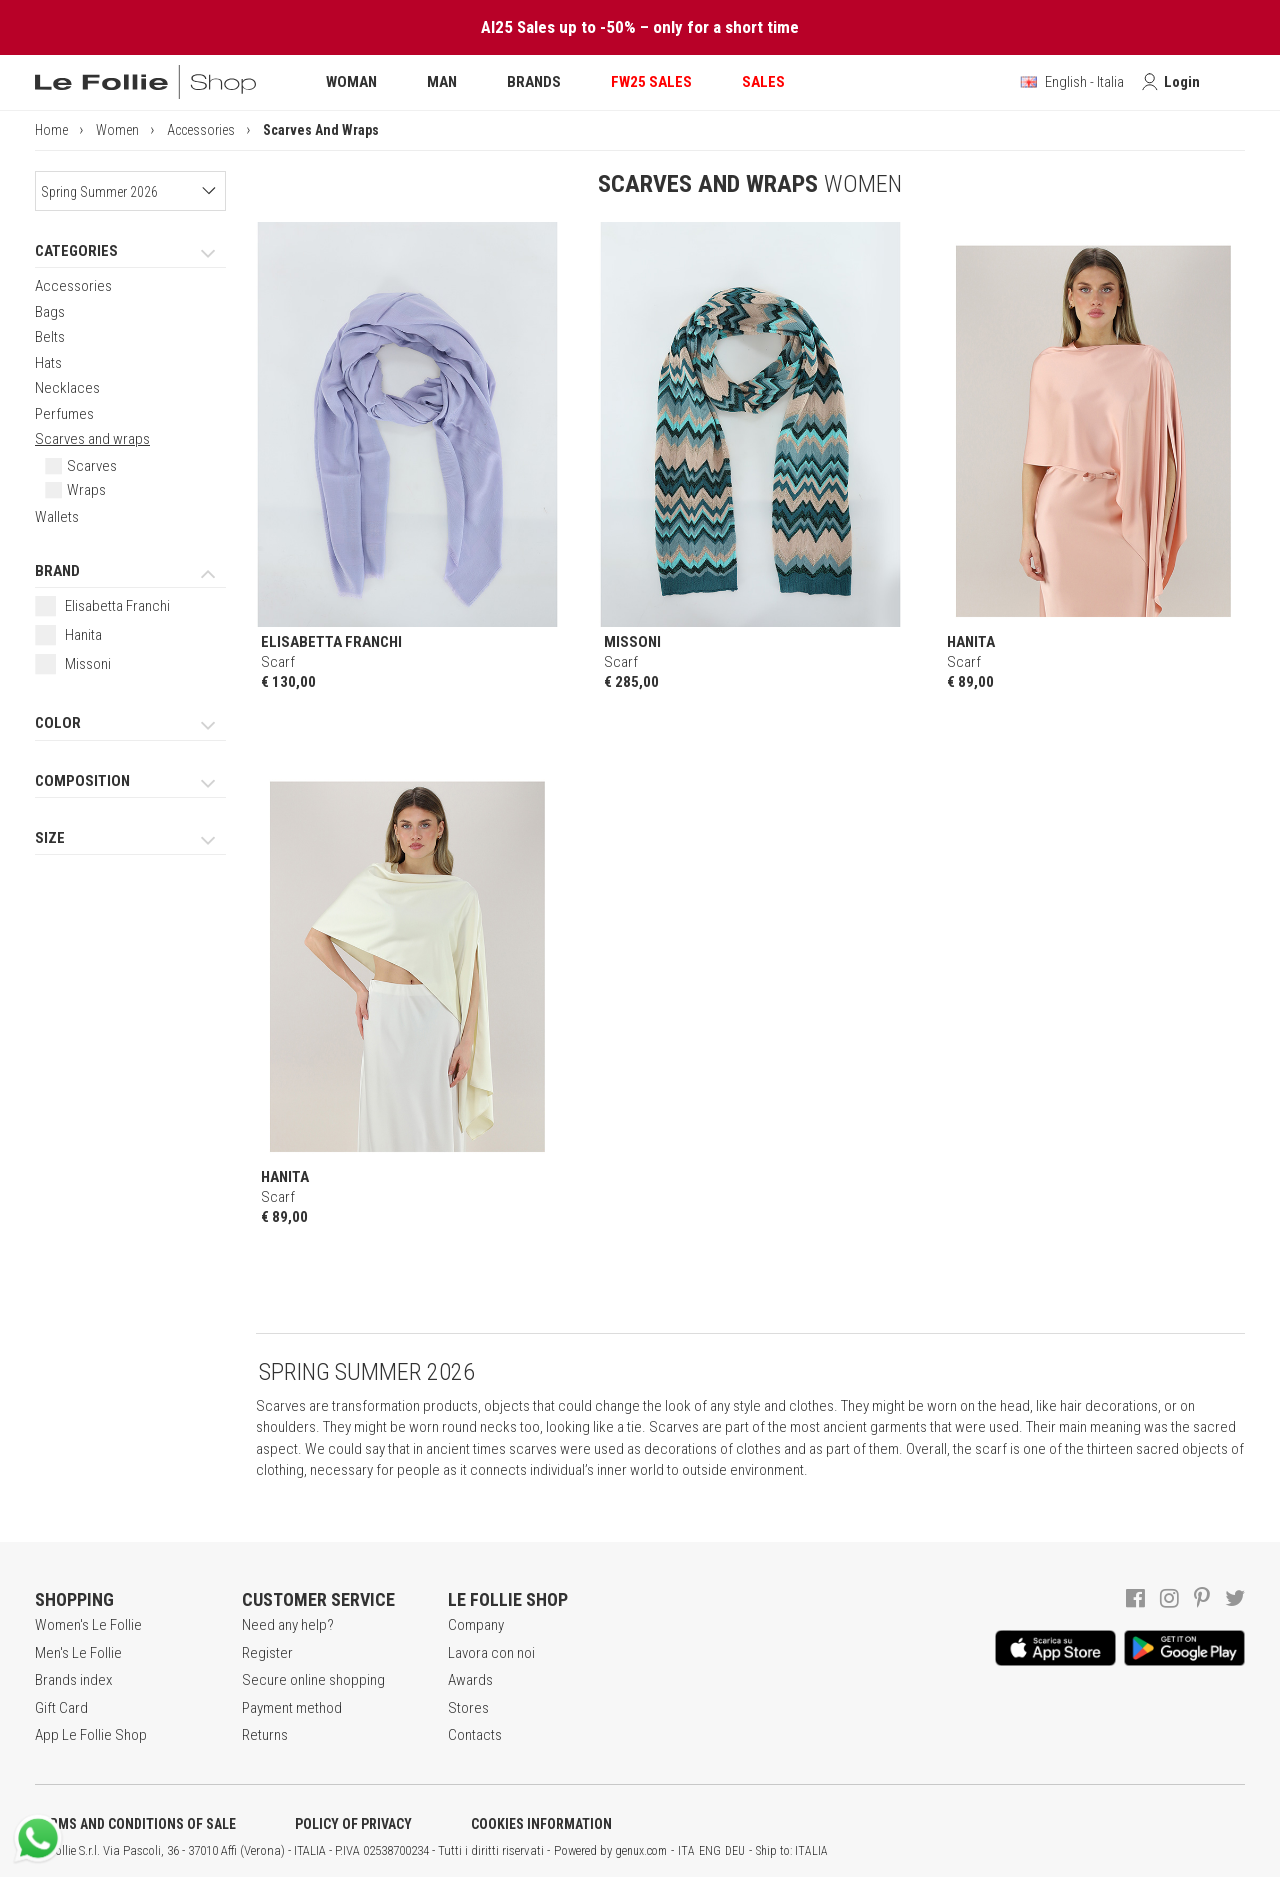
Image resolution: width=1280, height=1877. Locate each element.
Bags (50, 312)
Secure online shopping (313, 1680)
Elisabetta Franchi (117, 606)
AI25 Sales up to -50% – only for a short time (640, 27)
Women (117, 130)
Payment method (292, 1708)
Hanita (83, 635)
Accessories (201, 130)
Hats (48, 363)
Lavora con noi (491, 1653)
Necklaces (67, 388)
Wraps (86, 490)
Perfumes (64, 414)
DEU (735, 1851)
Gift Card (61, 1708)
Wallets (57, 517)
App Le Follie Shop (91, 1735)
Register (267, 1653)
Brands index (73, 1680)
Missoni (88, 664)
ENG (710, 1851)
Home (51, 130)
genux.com (641, 1851)
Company (476, 1625)
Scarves (92, 466)
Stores (468, 1708)
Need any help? (288, 1625)
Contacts (475, 1735)
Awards (470, 1680)
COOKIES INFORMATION (541, 1824)
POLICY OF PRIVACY (353, 1824)
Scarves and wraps (92, 439)
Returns (265, 1735)
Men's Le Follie (78, 1653)
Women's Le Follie (88, 1625)
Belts (50, 337)
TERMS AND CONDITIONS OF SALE (135, 1824)
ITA (686, 1851)
